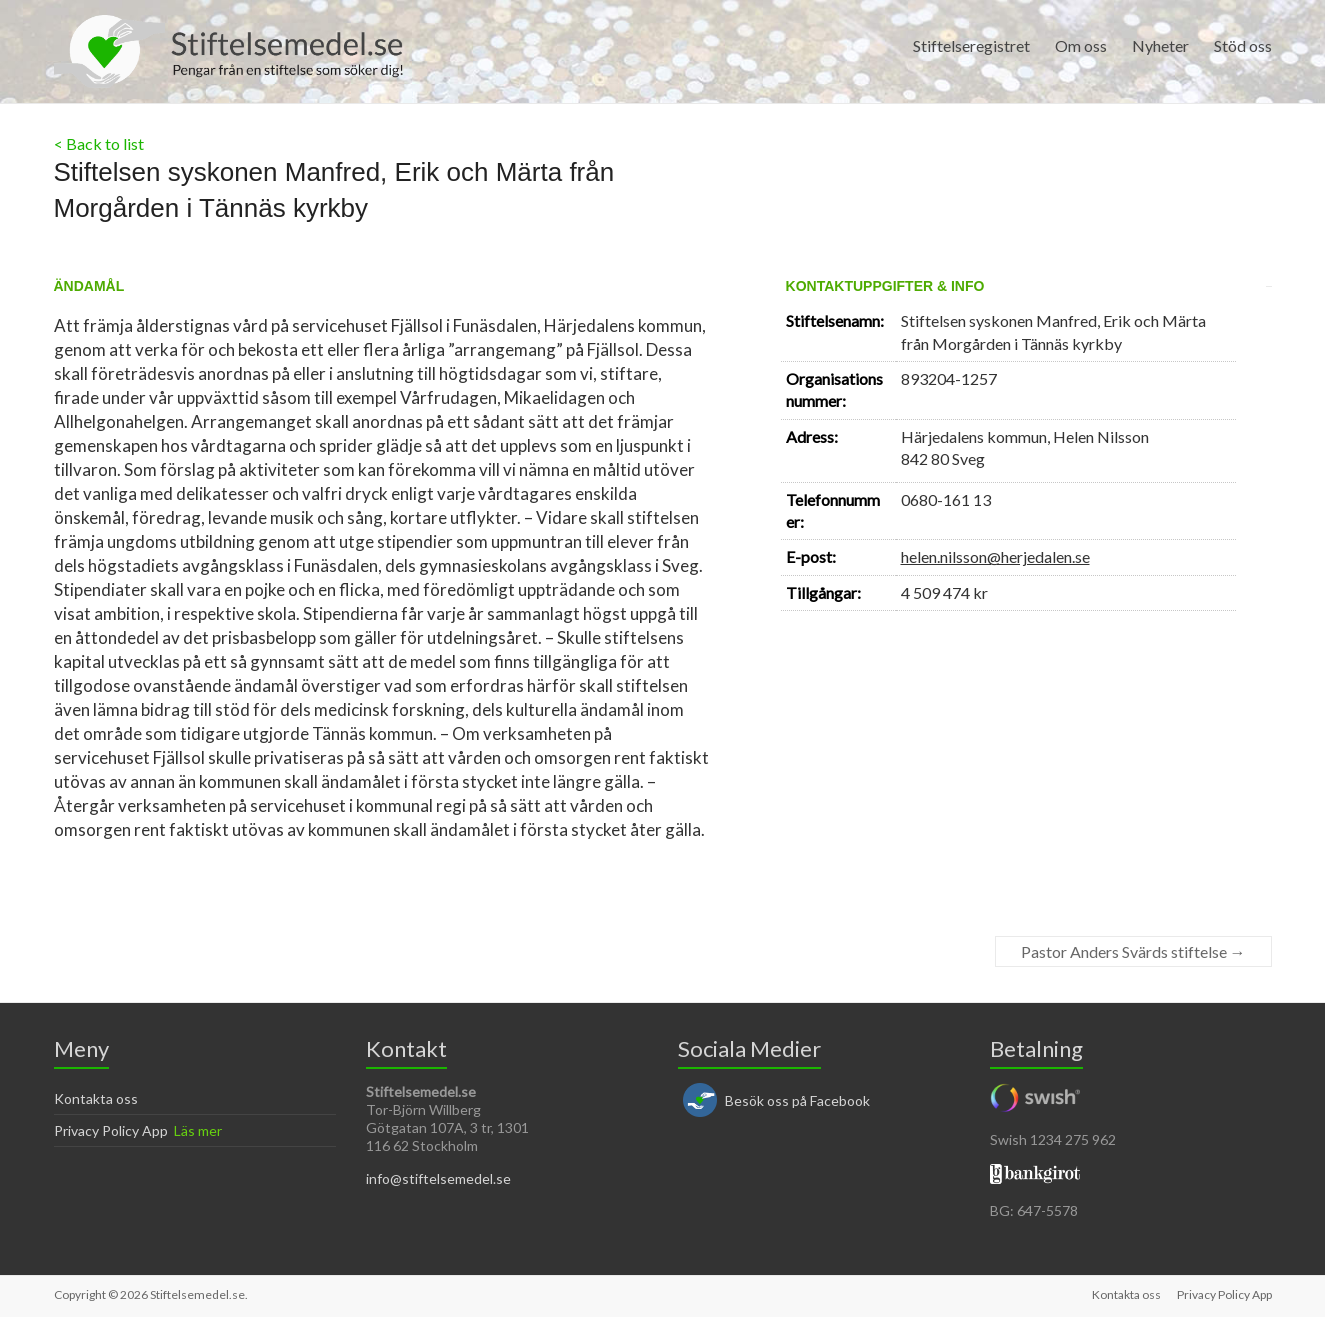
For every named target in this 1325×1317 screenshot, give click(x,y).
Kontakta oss (96, 1098)
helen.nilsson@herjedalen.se (995, 556)
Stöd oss (1243, 45)
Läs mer (198, 1130)
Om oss (1081, 45)
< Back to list (99, 143)
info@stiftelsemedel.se (438, 1178)
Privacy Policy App (111, 1130)
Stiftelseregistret (971, 45)
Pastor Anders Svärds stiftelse (1133, 951)
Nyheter (1160, 45)
